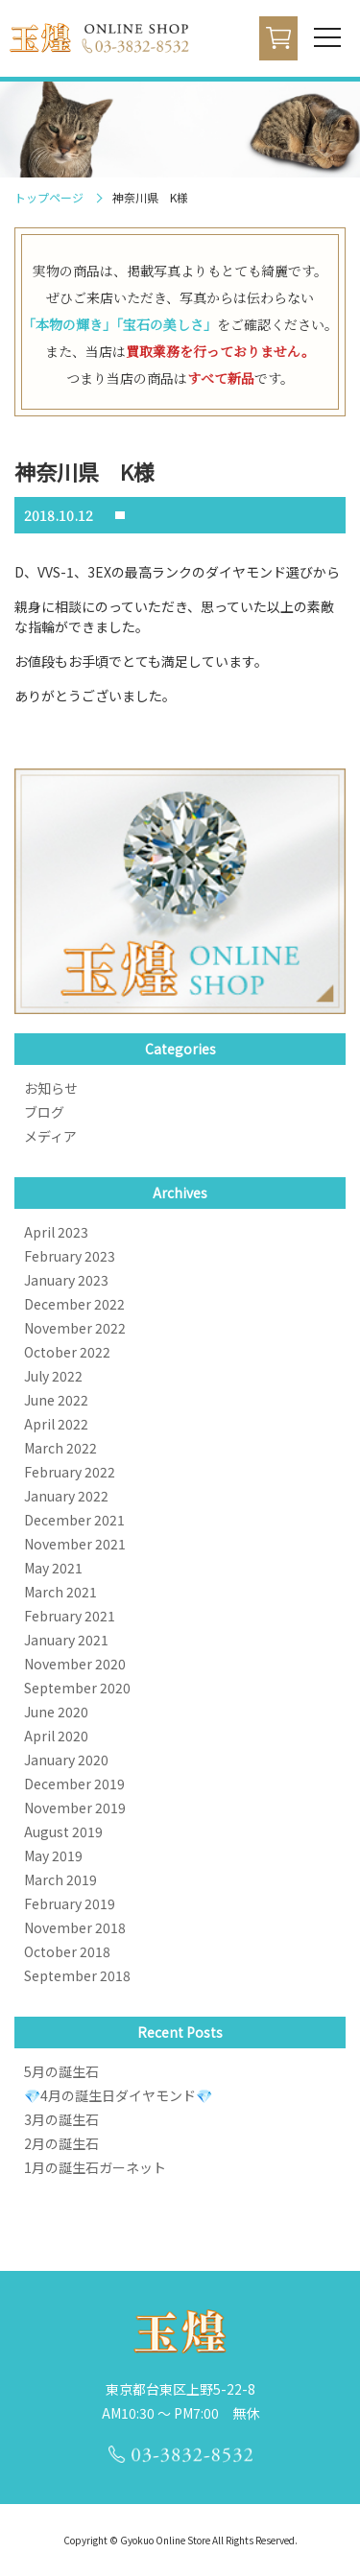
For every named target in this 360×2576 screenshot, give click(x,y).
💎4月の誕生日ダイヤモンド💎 (118, 2095)
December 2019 (74, 1783)
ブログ (44, 1112)
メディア (50, 1136)
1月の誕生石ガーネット (95, 2167)
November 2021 (75, 1543)
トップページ (49, 197)
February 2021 (69, 1615)
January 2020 (66, 1759)
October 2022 (67, 1351)
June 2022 (56, 1399)
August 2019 (63, 1831)
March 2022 (60, 1447)
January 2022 (66, 1495)
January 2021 (66, 1639)
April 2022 (56, 1423)
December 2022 (74, 1303)
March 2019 (60, 1879)
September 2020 (77, 1687)
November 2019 (75, 1807)
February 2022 (69, 1471)
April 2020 (56, 1735)
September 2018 (77, 1975)
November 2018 (75, 1927)
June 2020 (56, 1711)
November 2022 (75, 1327)
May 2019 (53, 1855)
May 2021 (53, 1567)
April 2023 (56, 1231)
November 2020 (75, 1663)
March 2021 (60, 1591)
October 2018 (67, 1951)
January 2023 (66, 1279)
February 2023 (69, 1255)
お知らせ (51, 1088)
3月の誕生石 (61, 2119)
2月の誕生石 (61, 2143)
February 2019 (69, 1903)
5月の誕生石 (61, 2071)
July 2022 (53, 1375)
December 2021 (74, 1519)
